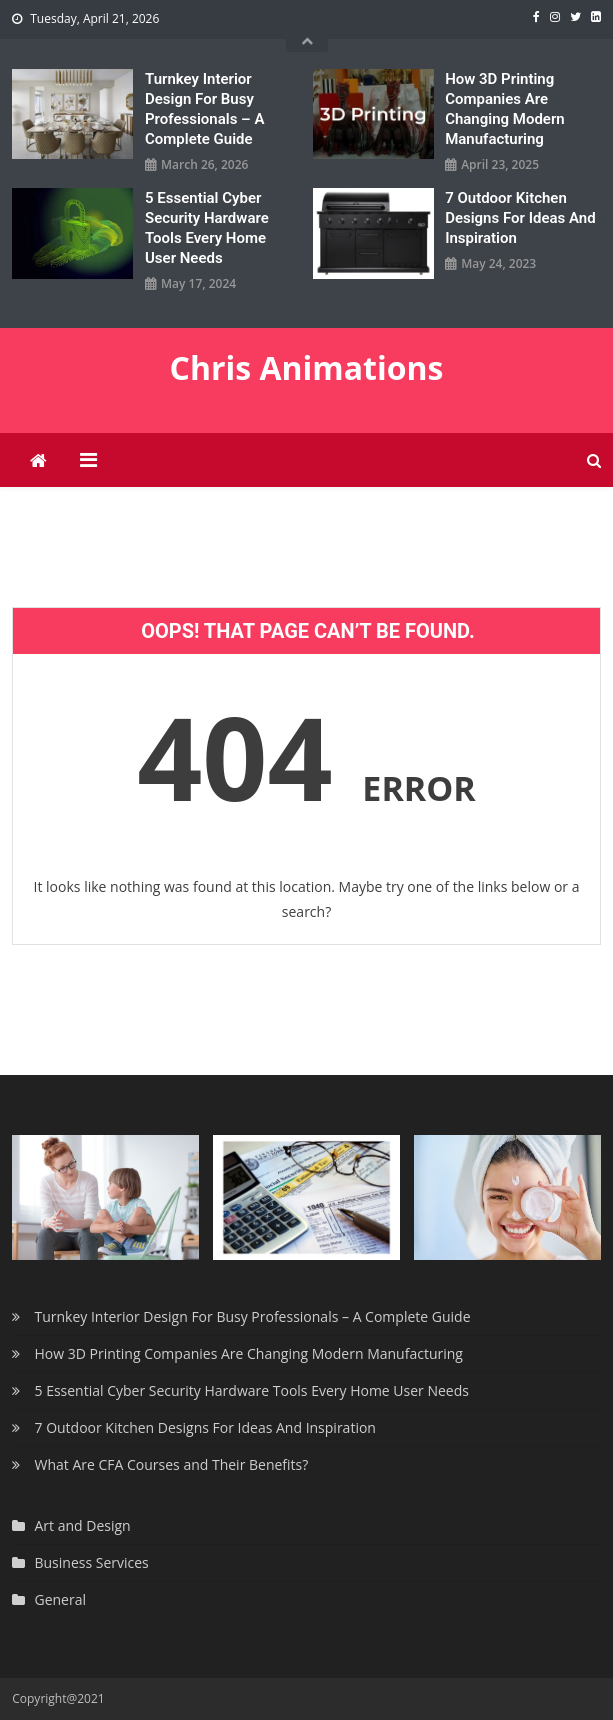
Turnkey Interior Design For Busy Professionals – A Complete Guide (204, 109)
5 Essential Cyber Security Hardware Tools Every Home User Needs (207, 228)
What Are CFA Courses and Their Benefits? (171, 1464)
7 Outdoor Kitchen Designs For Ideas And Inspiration (520, 218)
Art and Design (82, 1525)
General (60, 1599)
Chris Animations (307, 367)
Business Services (91, 1562)
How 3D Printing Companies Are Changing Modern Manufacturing (505, 109)
